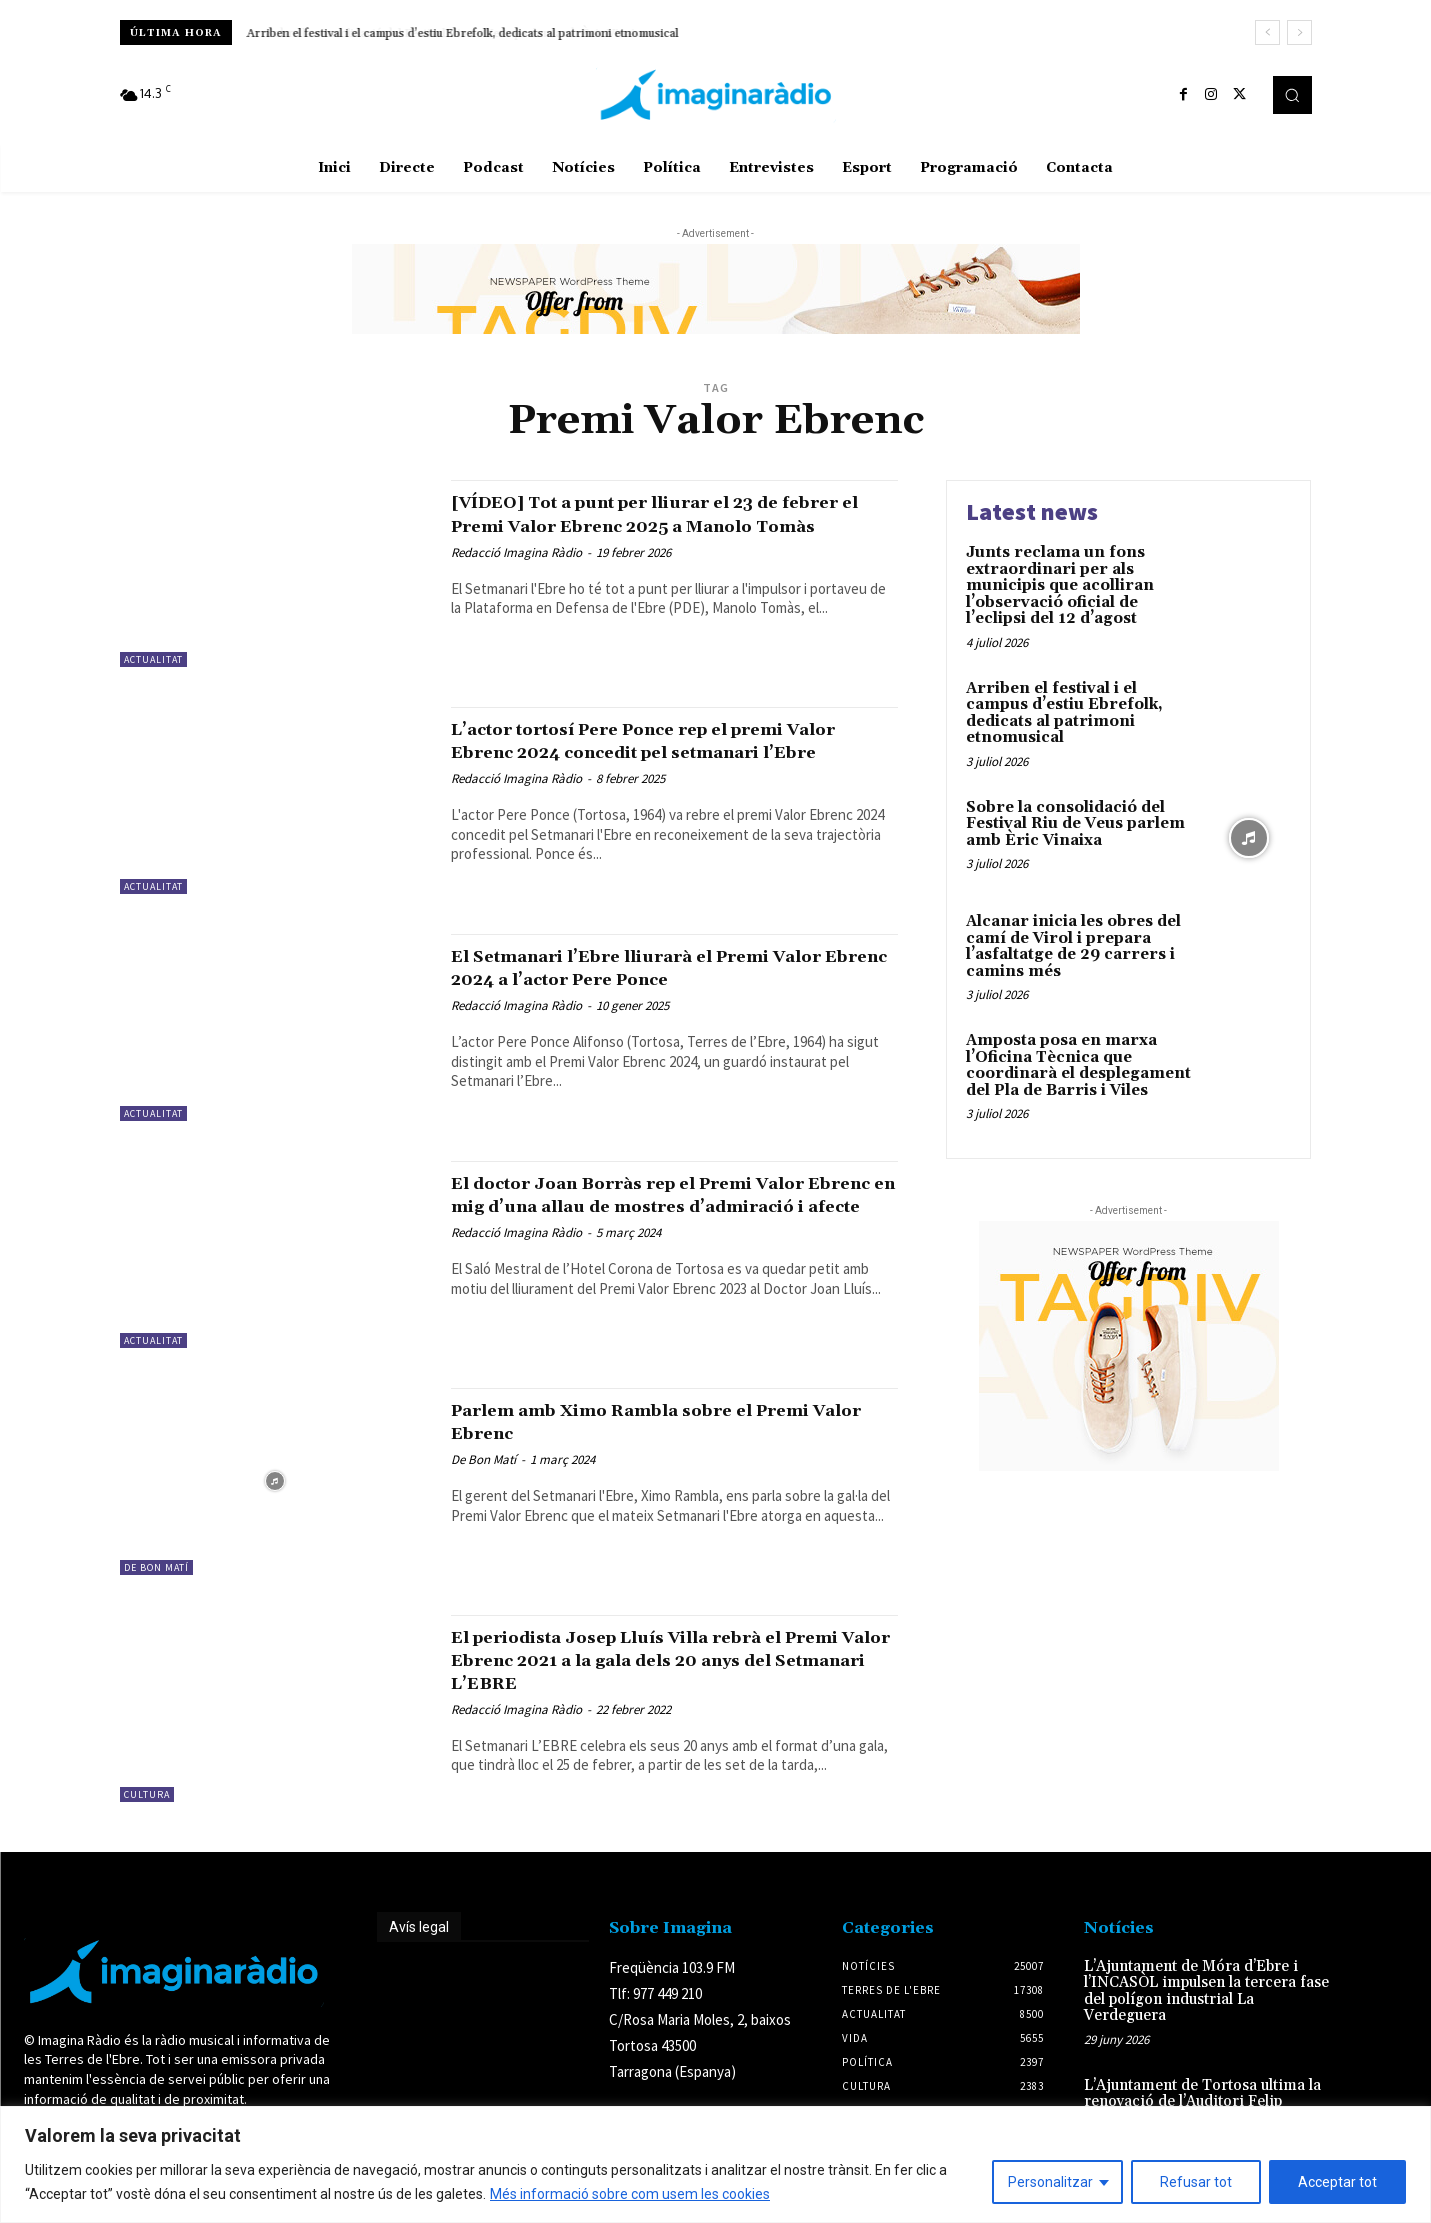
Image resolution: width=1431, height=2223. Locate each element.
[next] (1299, 32)
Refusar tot (1196, 2182)
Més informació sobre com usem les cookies (630, 2194)
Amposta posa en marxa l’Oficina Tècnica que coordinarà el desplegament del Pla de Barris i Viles (1078, 1065)
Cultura (147, 1794)
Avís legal (419, 1927)
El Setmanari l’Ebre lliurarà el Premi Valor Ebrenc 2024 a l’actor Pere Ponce (663, 967)
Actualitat (153, 659)
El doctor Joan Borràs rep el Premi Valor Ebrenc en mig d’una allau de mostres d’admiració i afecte (672, 1206)
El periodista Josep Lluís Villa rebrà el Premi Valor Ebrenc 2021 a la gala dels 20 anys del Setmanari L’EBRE (661, 1660)
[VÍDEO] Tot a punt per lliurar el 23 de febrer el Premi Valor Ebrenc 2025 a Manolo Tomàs (661, 525)
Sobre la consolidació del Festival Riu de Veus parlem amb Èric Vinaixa (1075, 824)
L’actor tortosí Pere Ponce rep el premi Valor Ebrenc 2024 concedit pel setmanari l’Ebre (662, 752)
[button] (1292, 95)
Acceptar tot (1337, 2182)
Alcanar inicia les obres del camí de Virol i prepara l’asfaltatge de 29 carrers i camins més (1073, 946)
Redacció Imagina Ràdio (516, 575)
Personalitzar (1050, 2182)
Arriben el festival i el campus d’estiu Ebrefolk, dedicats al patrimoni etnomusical (463, 33)
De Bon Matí (156, 1567)
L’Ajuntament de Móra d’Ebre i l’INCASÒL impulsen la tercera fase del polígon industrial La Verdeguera (1206, 1991)
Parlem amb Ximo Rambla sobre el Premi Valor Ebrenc (640, 1421)
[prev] (1267, 32)
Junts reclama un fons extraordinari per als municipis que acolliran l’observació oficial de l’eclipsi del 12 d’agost (1060, 585)
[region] (715, 2164)
